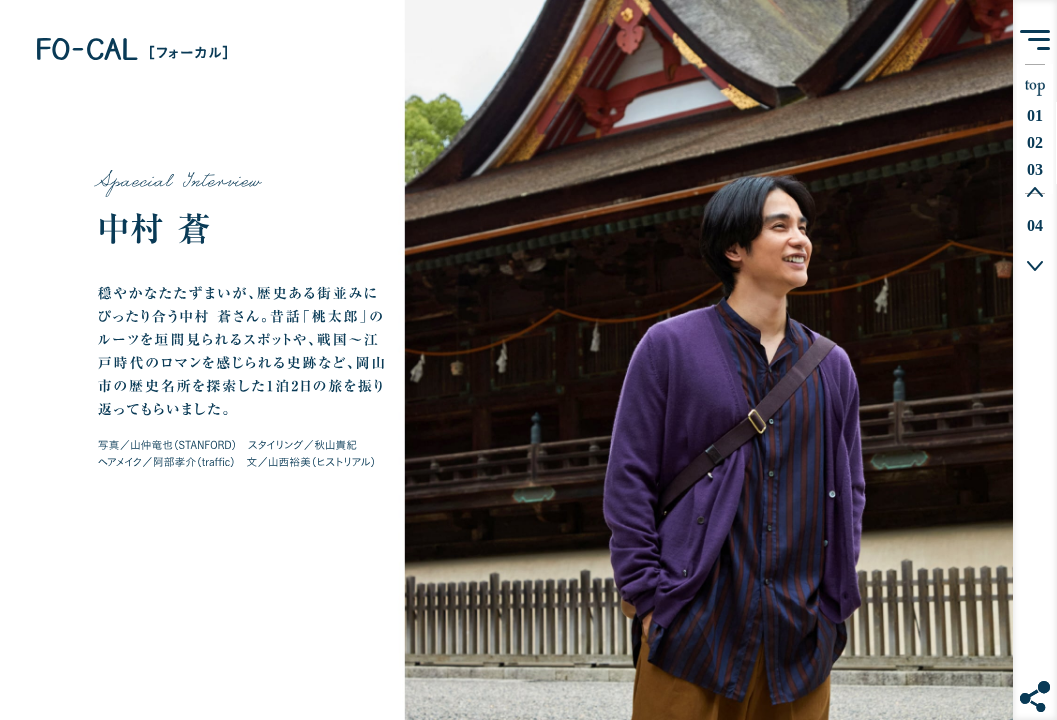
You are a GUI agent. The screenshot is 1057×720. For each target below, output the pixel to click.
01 (1040, 115)
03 (1040, 169)
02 (1040, 142)
